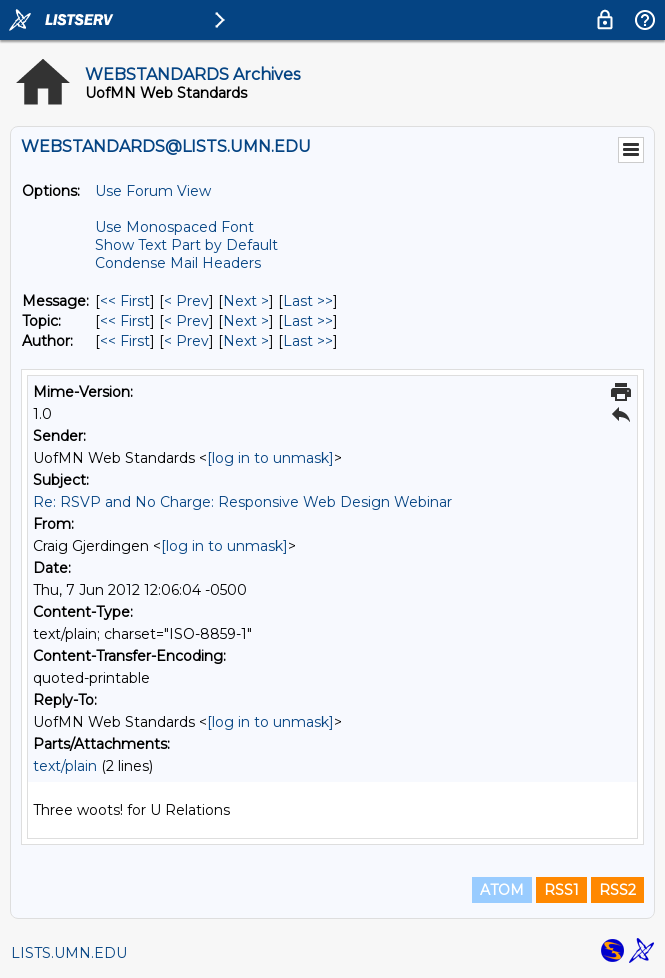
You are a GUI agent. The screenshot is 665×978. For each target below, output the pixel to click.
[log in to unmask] (270, 458)
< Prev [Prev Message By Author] (186, 341)
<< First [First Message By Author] (125, 341)
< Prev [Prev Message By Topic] (186, 321)
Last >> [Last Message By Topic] (308, 321)
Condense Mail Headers (178, 263)
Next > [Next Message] (246, 301)
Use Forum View (153, 191)
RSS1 (561, 890)
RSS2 (617, 890)
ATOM (502, 890)
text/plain (65, 766)
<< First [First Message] (125, 301)
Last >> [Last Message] (308, 301)
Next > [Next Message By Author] (246, 341)
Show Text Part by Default (186, 245)
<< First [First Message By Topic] (125, 321)
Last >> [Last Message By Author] (308, 341)
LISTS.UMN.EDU (69, 953)
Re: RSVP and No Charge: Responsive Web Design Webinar (242, 502)
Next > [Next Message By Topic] (246, 321)
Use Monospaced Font (174, 227)
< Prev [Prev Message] (186, 301)
